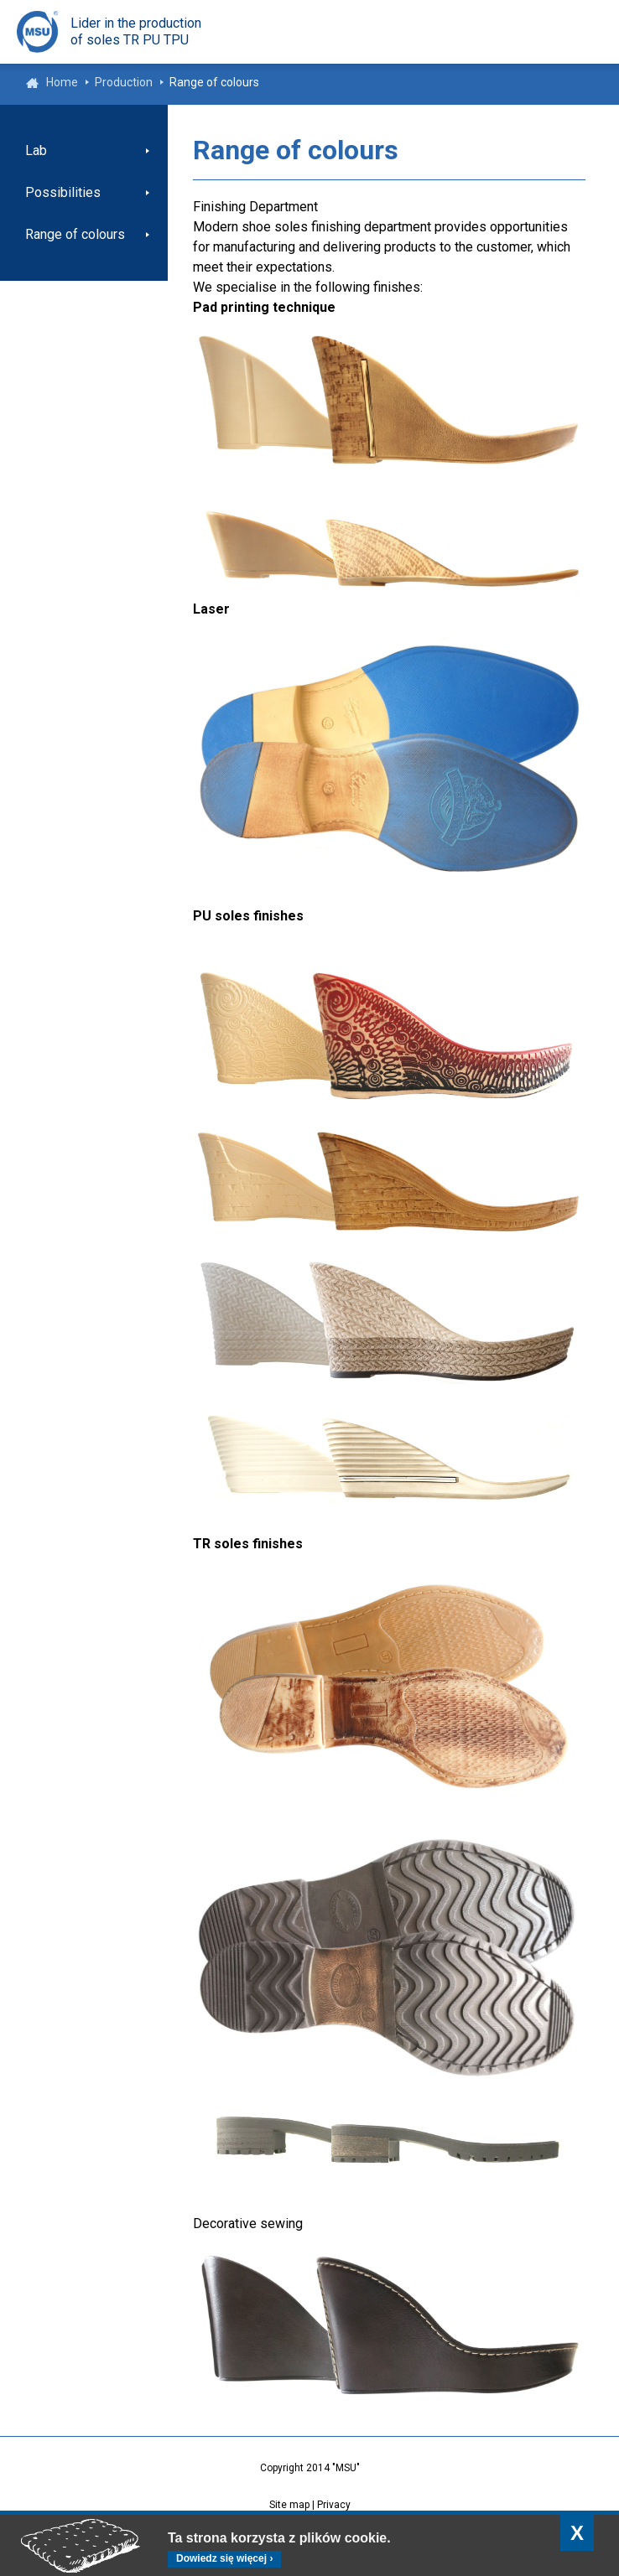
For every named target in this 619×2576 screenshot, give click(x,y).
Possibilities (63, 192)
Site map (289, 2505)
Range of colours (75, 234)
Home (62, 82)
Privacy (334, 2505)
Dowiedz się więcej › (224, 2558)
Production (124, 82)
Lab (36, 150)
